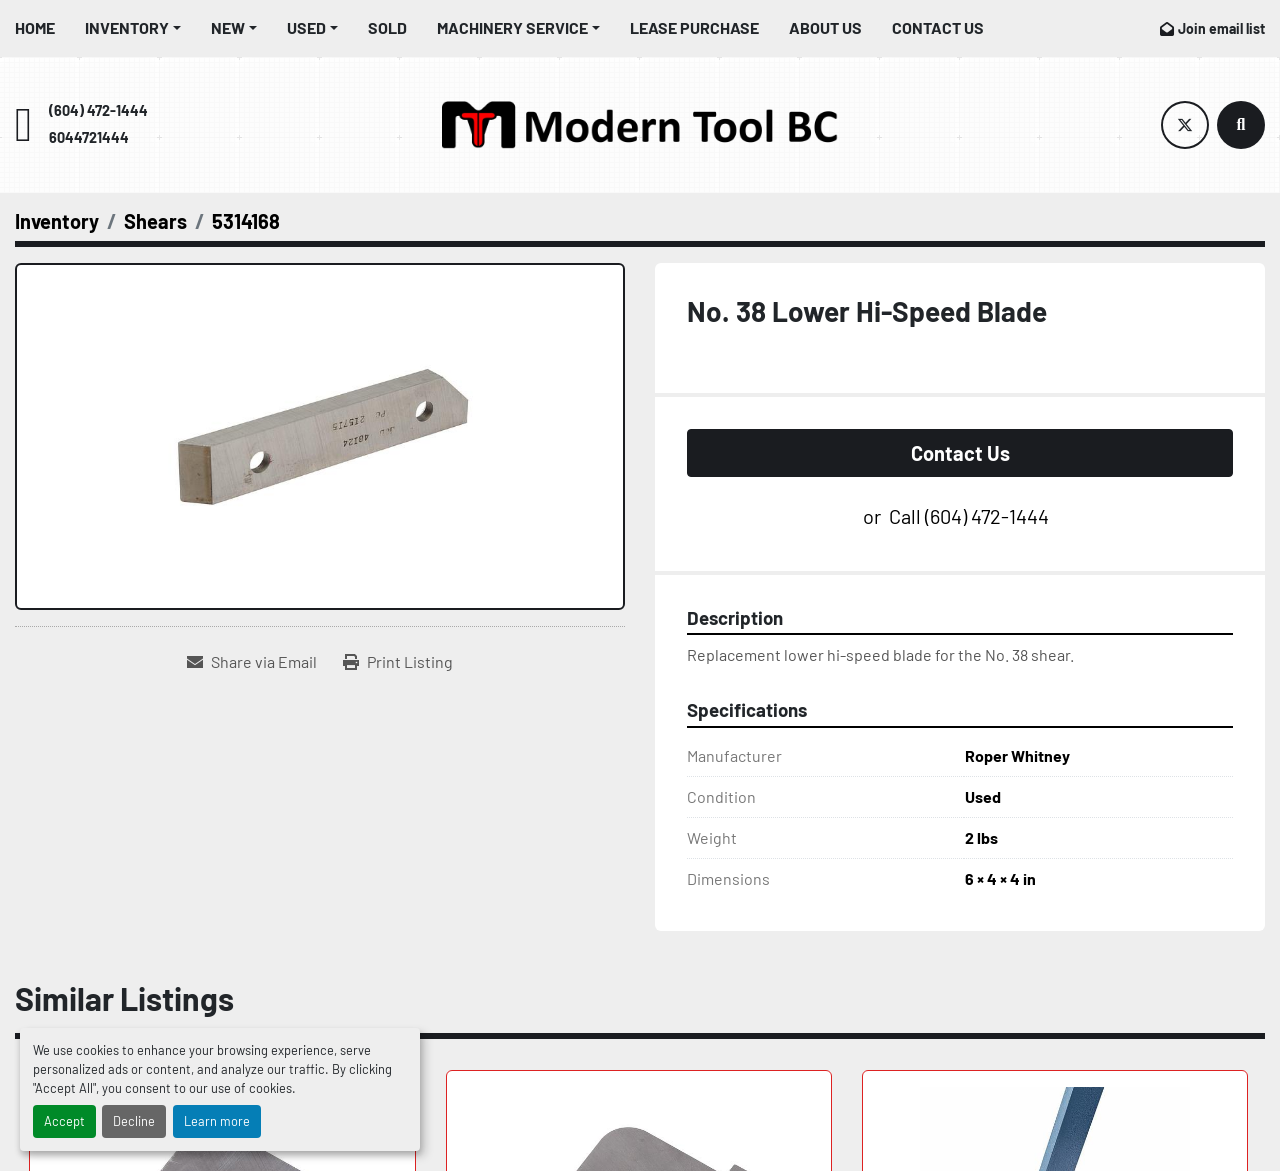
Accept (64, 1121)
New (228, 27)
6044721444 (89, 137)
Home (35, 27)
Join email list (1221, 28)
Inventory (127, 27)
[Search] (1241, 125)
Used (306, 27)
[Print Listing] (398, 662)
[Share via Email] (252, 662)
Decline (134, 1121)
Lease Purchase (694, 27)
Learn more (217, 1121)
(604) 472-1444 (98, 110)
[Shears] (155, 221)
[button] (133, 28)
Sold (387, 27)
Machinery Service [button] (512, 27)
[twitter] (1185, 125)
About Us (825, 27)
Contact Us (938, 27)
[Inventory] (57, 221)
